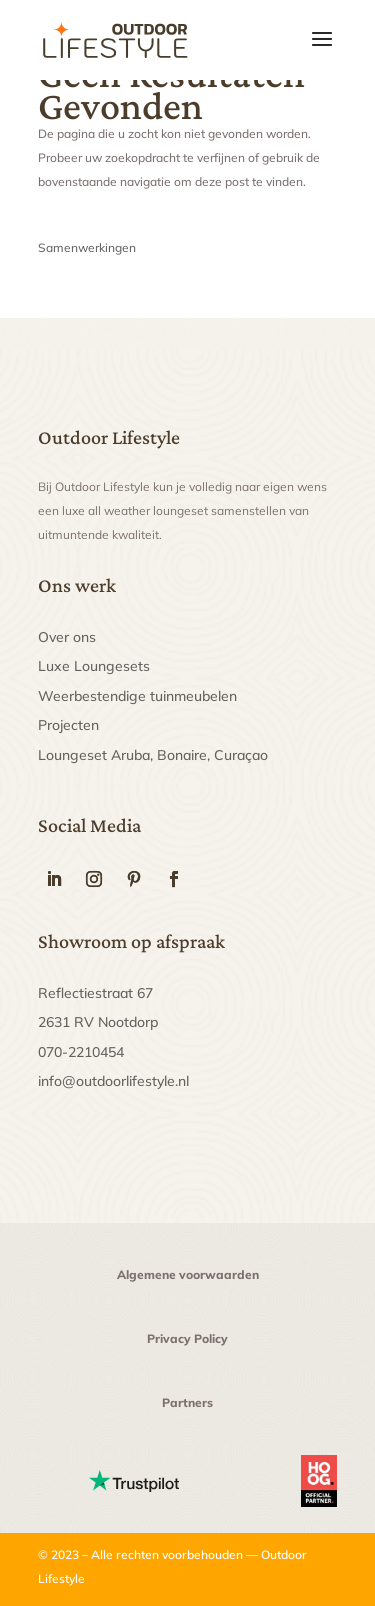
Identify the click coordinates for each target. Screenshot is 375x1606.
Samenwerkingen (87, 247)
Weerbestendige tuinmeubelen (137, 696)
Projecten (68, 725)
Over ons (67, 637)
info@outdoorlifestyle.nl (113, 1081)
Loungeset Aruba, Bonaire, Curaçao (153, 755)
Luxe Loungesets (94, 666)
